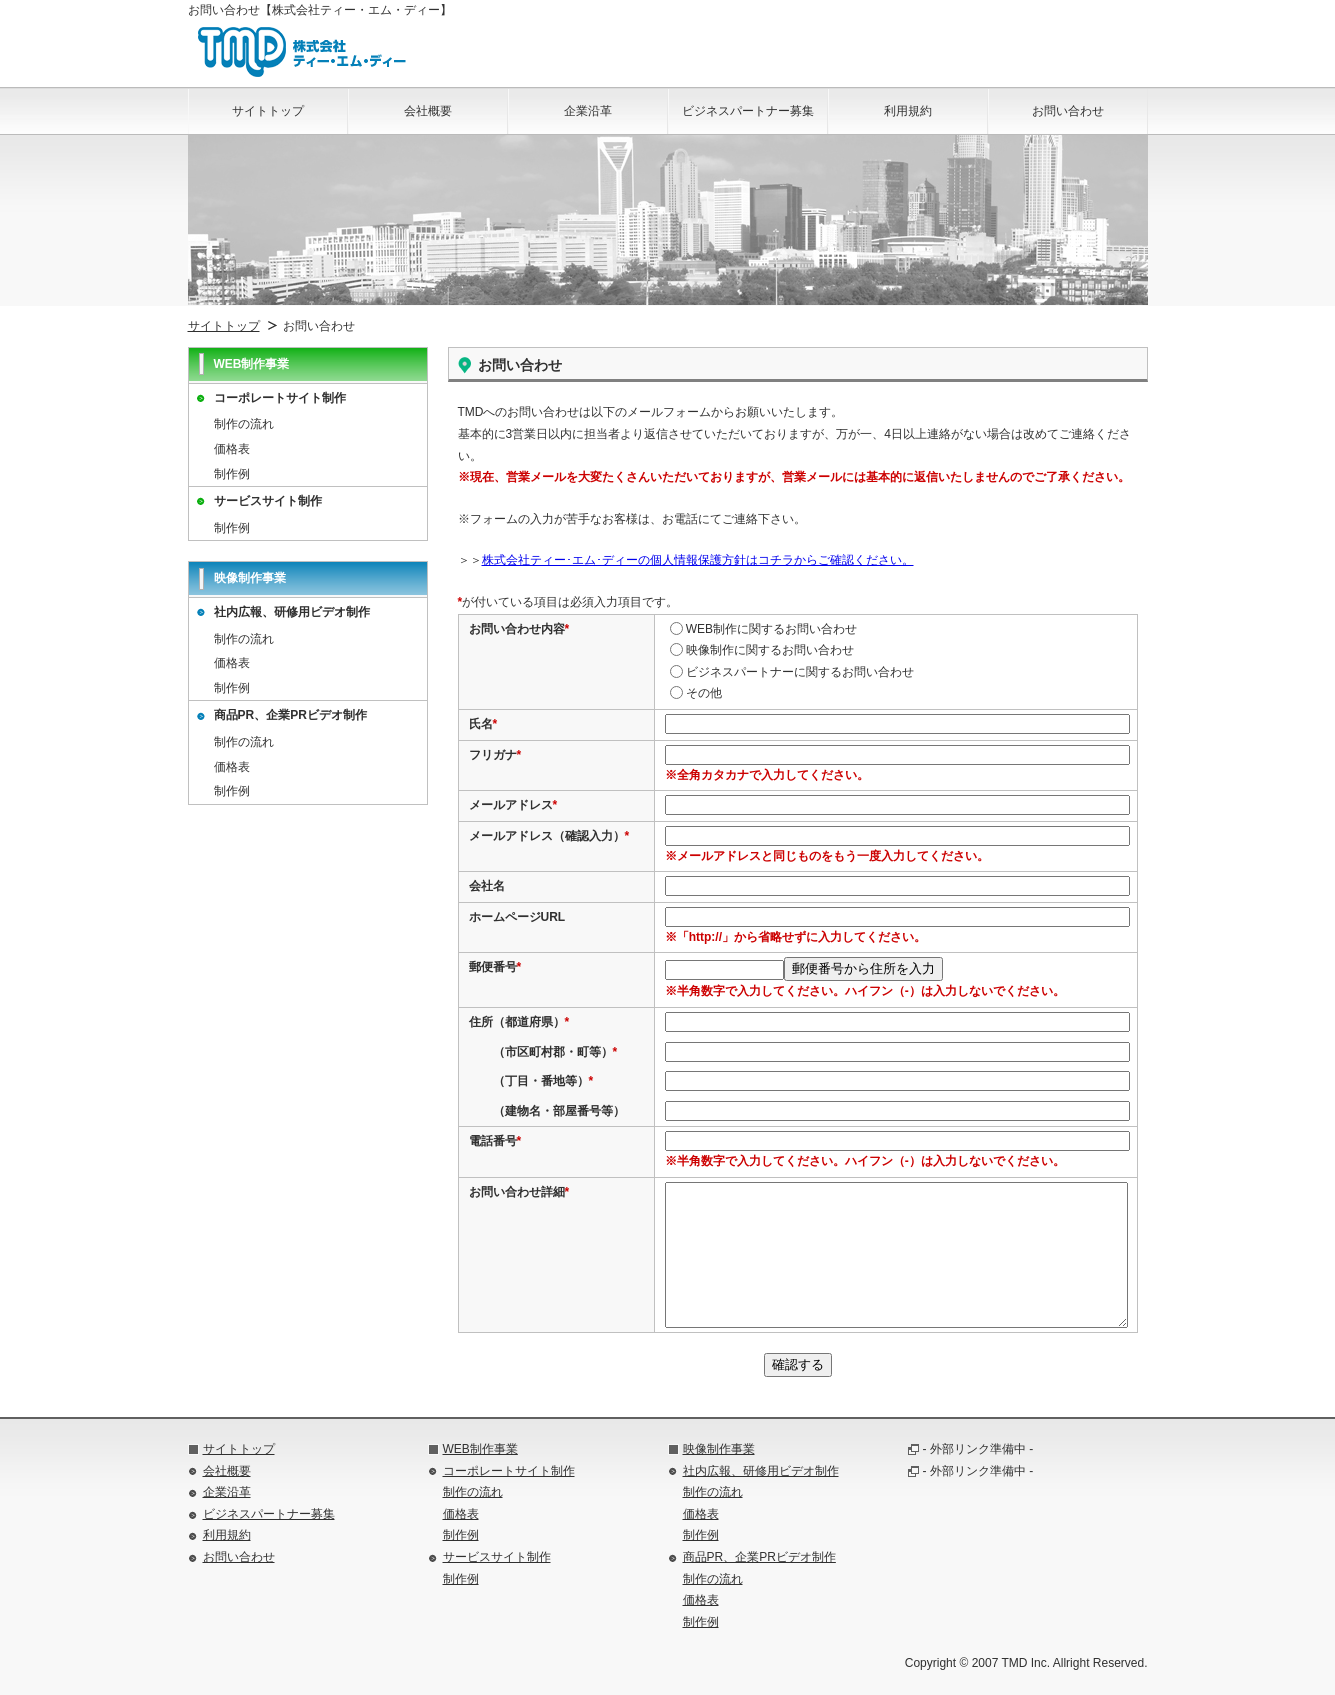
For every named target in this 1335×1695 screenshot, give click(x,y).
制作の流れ (244, 424)
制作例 (232, 474)
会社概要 (227, 1471)
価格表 (232, 449)
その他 (696, 693)
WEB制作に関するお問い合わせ (763, 629)
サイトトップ (224, 326)
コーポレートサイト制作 (280, 398)
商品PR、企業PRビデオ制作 (290, 715)
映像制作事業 (719, 1449)
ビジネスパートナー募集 (269, 1514)
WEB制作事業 (480, 1449)
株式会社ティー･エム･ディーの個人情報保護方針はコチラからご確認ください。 (698, 560)
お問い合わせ (239, 1557)
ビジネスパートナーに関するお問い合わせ (792, 672)
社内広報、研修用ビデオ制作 (292, 612)
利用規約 (227, 1535)
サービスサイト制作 (268, 501)
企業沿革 (227, 1492)
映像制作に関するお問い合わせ (762, 650)
